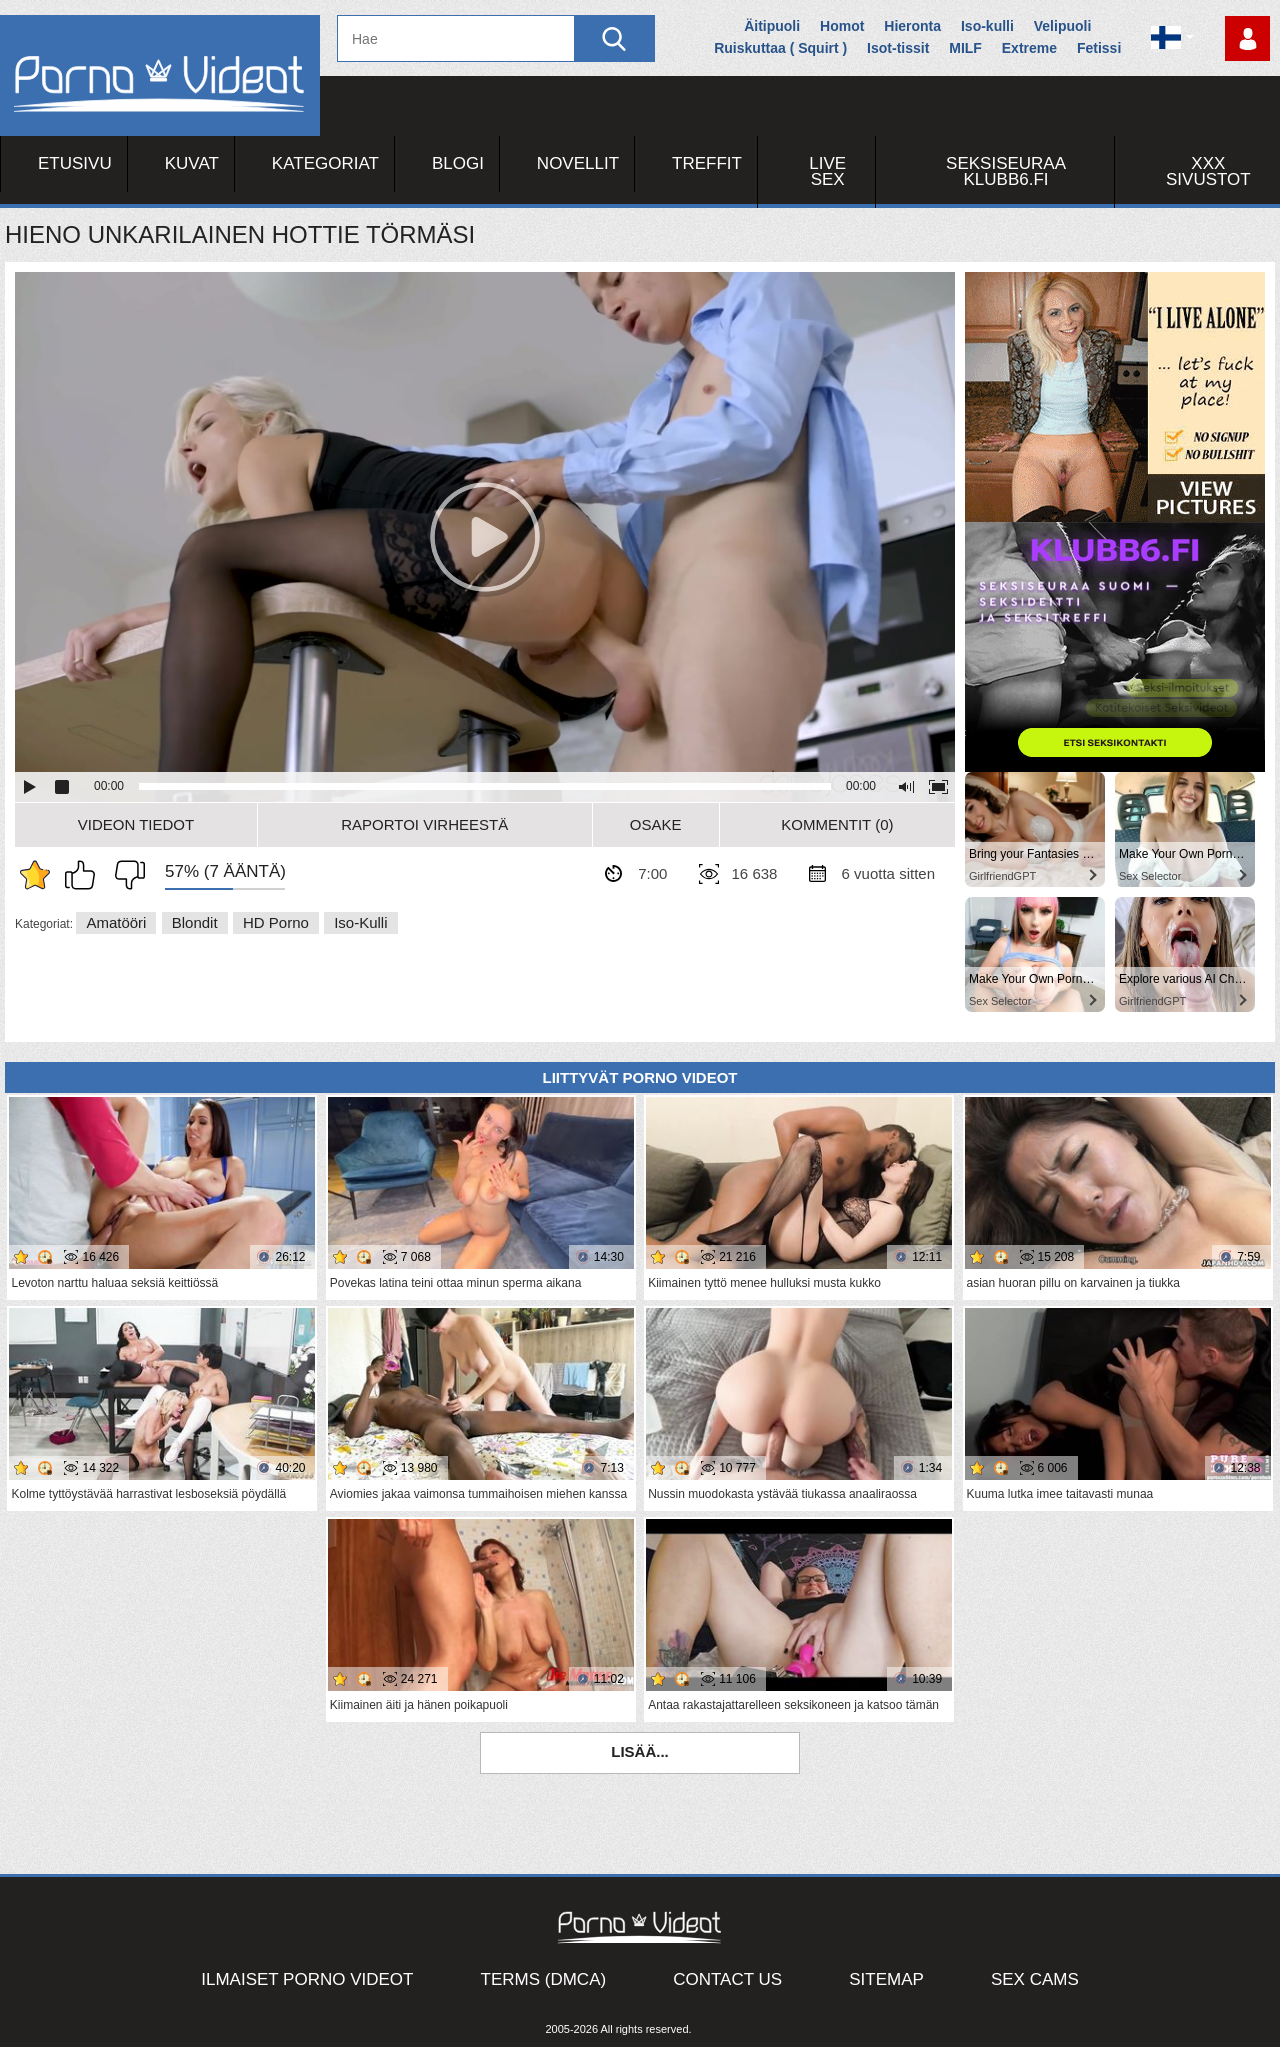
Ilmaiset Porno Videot (307, 1979)
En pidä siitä (125, 875)
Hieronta (912, 26)
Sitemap (886, 1979)
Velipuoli (1063, 26)
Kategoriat (325, 163)
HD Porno (276, 922)
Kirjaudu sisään (1247, 38)
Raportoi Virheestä (424, 824)
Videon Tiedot (136, 824)
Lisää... (640, 1751)
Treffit (707, 163)
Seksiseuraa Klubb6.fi (1006, 171)
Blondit (195, 922)
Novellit (578, 163)
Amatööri (116, 922)
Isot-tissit (898, 48)
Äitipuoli (772, 26)
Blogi (458, 163)
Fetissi (1099, 48)
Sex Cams (1035, 1979)
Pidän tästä (85, 875)
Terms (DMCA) (544, 1979)
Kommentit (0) (837, 824)
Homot (842, 26)
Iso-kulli (987, 26)
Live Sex (827, 171)
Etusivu (75, 163)
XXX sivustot (1208, 171)
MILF (965, 48)
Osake (656, 824)
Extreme (1029, 48)
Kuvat (192, 163)
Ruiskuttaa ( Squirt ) (780, 48)
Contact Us (727, 1979)
